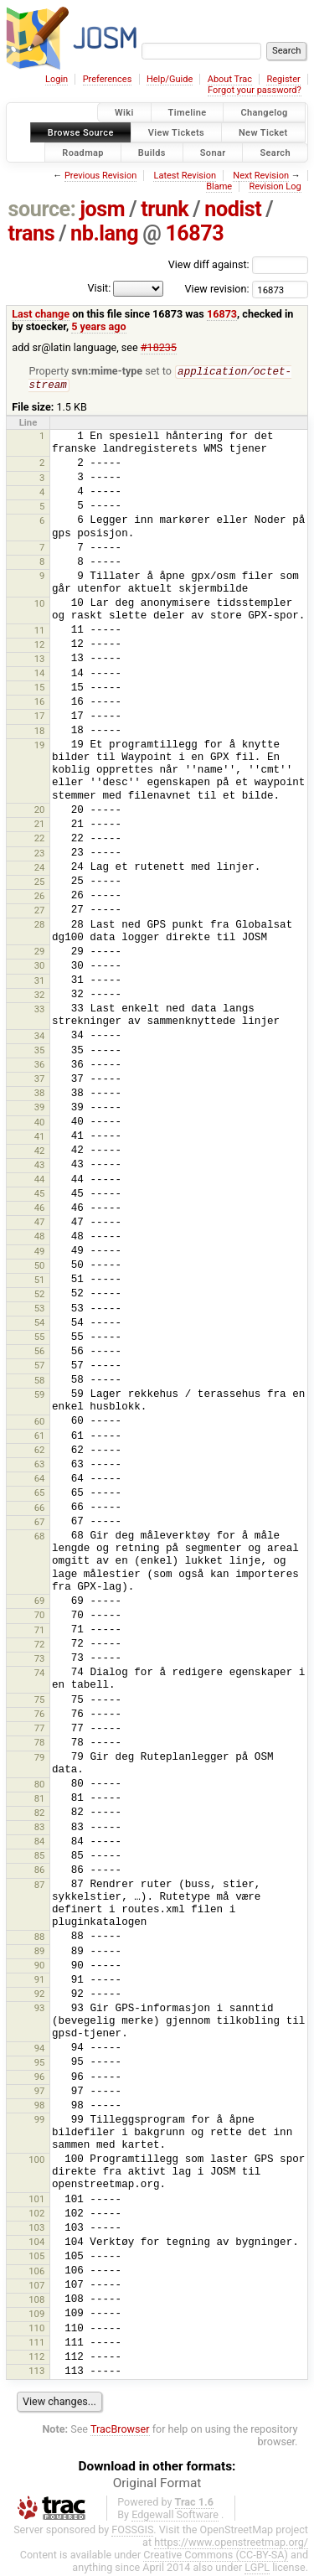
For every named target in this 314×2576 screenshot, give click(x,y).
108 (36, 2301)
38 (39, 1094)
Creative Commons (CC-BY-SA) (215, 2556)
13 (39, 660)
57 (39, 1367)
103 (36, 2229)
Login (56, 79)
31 (39, 982)
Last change (40, 314)
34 (39, 1037)
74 (39, 1674)
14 (39, 674)
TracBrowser (120, 2430)
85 (39, 1857)
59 (39, 1396)
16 (39, 703)
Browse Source (81, 132)
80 (39, 1786)
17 (39, 717)
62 (39, 1451)
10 (39, 605)
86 (39, 1871)
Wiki (124, 112)
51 (39, 1281)
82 (39, 1814)
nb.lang (104, 233)
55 (39, 1338)
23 (39, 855)
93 (39, 2009)
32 (39, 996)
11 (39, 632)
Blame (219, 186)
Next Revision (261, 175)
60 (39, 1423)
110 (36, 2329)
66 (39, 1509)
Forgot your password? (254, 90)
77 (39, 1729)
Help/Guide (170, 79)
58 (39, 1382)
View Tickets (176, 132)
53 (39, 1310)
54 (39, 1324)
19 (39, 747)
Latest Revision (184, 175)
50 (39, 1267)
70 (39, 1616)
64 (39, 1480)
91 (39, 1981)
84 (39, 1843)
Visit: (99, 288)
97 (39, 2092)
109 (36, 2315)
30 (39, 967)
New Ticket (263, 132)
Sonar (213, 152)
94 (39, 2050)
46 (39, 1209)
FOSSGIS (132, 2531)
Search (275, 152)
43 (39, 1166)
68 (39, 1538)
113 (36, 2372)
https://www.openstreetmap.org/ (231, 2543)
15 (39, 689)
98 (39, 2107)
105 (36, 2257)
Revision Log (275, 186)
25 (39, 883)
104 (36, 2243)
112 (36, 2358)
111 (36, 2344)
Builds (152, 152)
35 (39, 1052)
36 (39, 1066)
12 (39, 646)
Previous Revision (100, 175)
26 (39, 897)
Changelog (263, 112)
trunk (164, 209)
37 (39, 1080)
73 (39, 1660)
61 (39, 1437)
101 (36, 2200)
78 (39, 1744)
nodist (232, 209)
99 (39, 2121)
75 (39, 1701)
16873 (194, 233)
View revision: (217, 288)
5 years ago (98, 326)
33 (39, 1010)
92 (39, 1995)
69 (39, 1602)
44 (39, 1181)
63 (39, 1466)
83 (39, 1828)
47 (39, 1223)
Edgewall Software (175, 2516)
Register (283, 79)
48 (39, 1238)
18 (39, 732)
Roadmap (83, 152)
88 (39, 1938)
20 (39, 811)
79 (39, 1759)
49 (39, 1253)
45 (39, 1195)
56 (39, 1352)
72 (39, 1646)
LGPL (257, 2569)
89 (39, 1952)
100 (36, 2161)
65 (39, 1494)
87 (39, 1886)
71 (39, 1631)
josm (102, 209)
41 (39, 1138)
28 (39, 926)
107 (36, 2287)
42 (39, 1152)
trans (31, 233)
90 (39, 1967)
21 (39, 825)
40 (39, 1124)
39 (39, 1109)
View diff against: (238, 264)
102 (36, 2215)
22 (39, 840)
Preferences (107, 79)
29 (39, 953)
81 (39, 1800)
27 (39, 912)
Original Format (157, 2484)
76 (39, 1715)
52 (39, 1295)
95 (39, 2064)
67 (39, 1523)
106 (36, 2273)
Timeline (187, 112)
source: (42, 209)
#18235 (159, 347)
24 (39, 869)
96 (39, 2078)
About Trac (230, 79)
